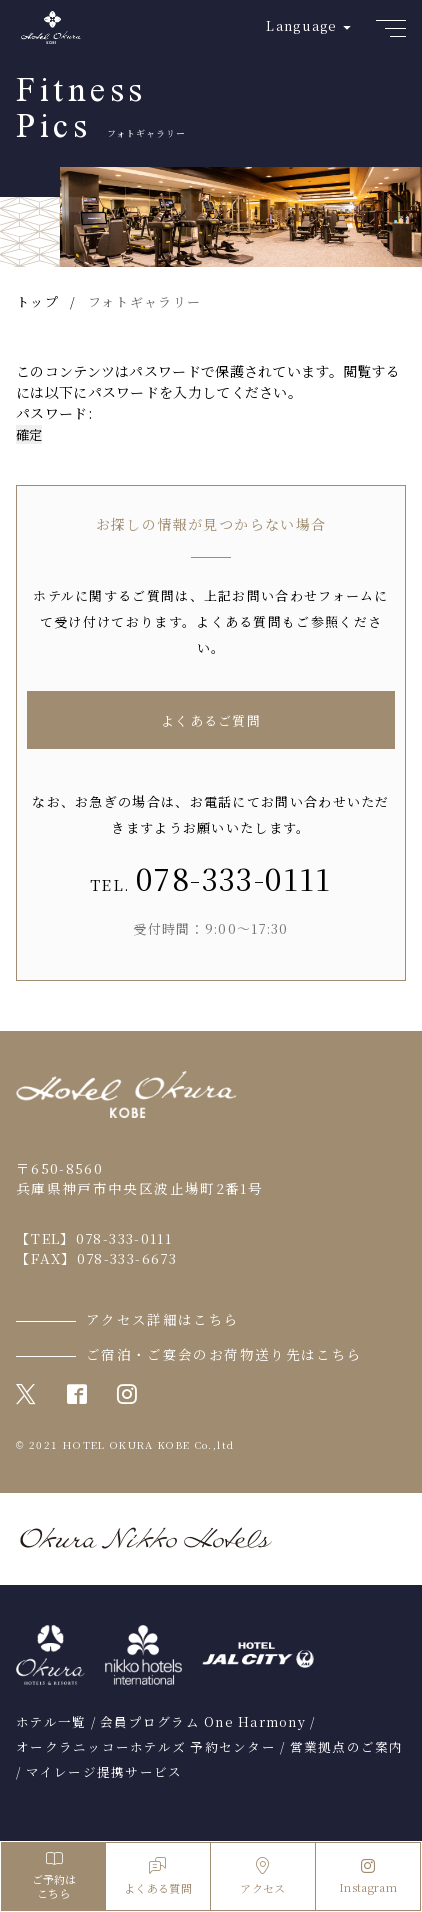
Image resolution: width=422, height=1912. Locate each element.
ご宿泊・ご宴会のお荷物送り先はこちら (224, 1354)
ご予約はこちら (53, 1876)
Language (301, 25)
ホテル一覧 (51, 1722)
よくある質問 (158, 1876)
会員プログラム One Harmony (203, 1722)
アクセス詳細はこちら (163, 1319)
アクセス (262, 1876)
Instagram (368, 1877)
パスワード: (206, 413)
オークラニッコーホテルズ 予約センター (146, 1747)
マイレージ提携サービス (104, 1772)
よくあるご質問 (211, 720)
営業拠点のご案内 (347, 1747)
